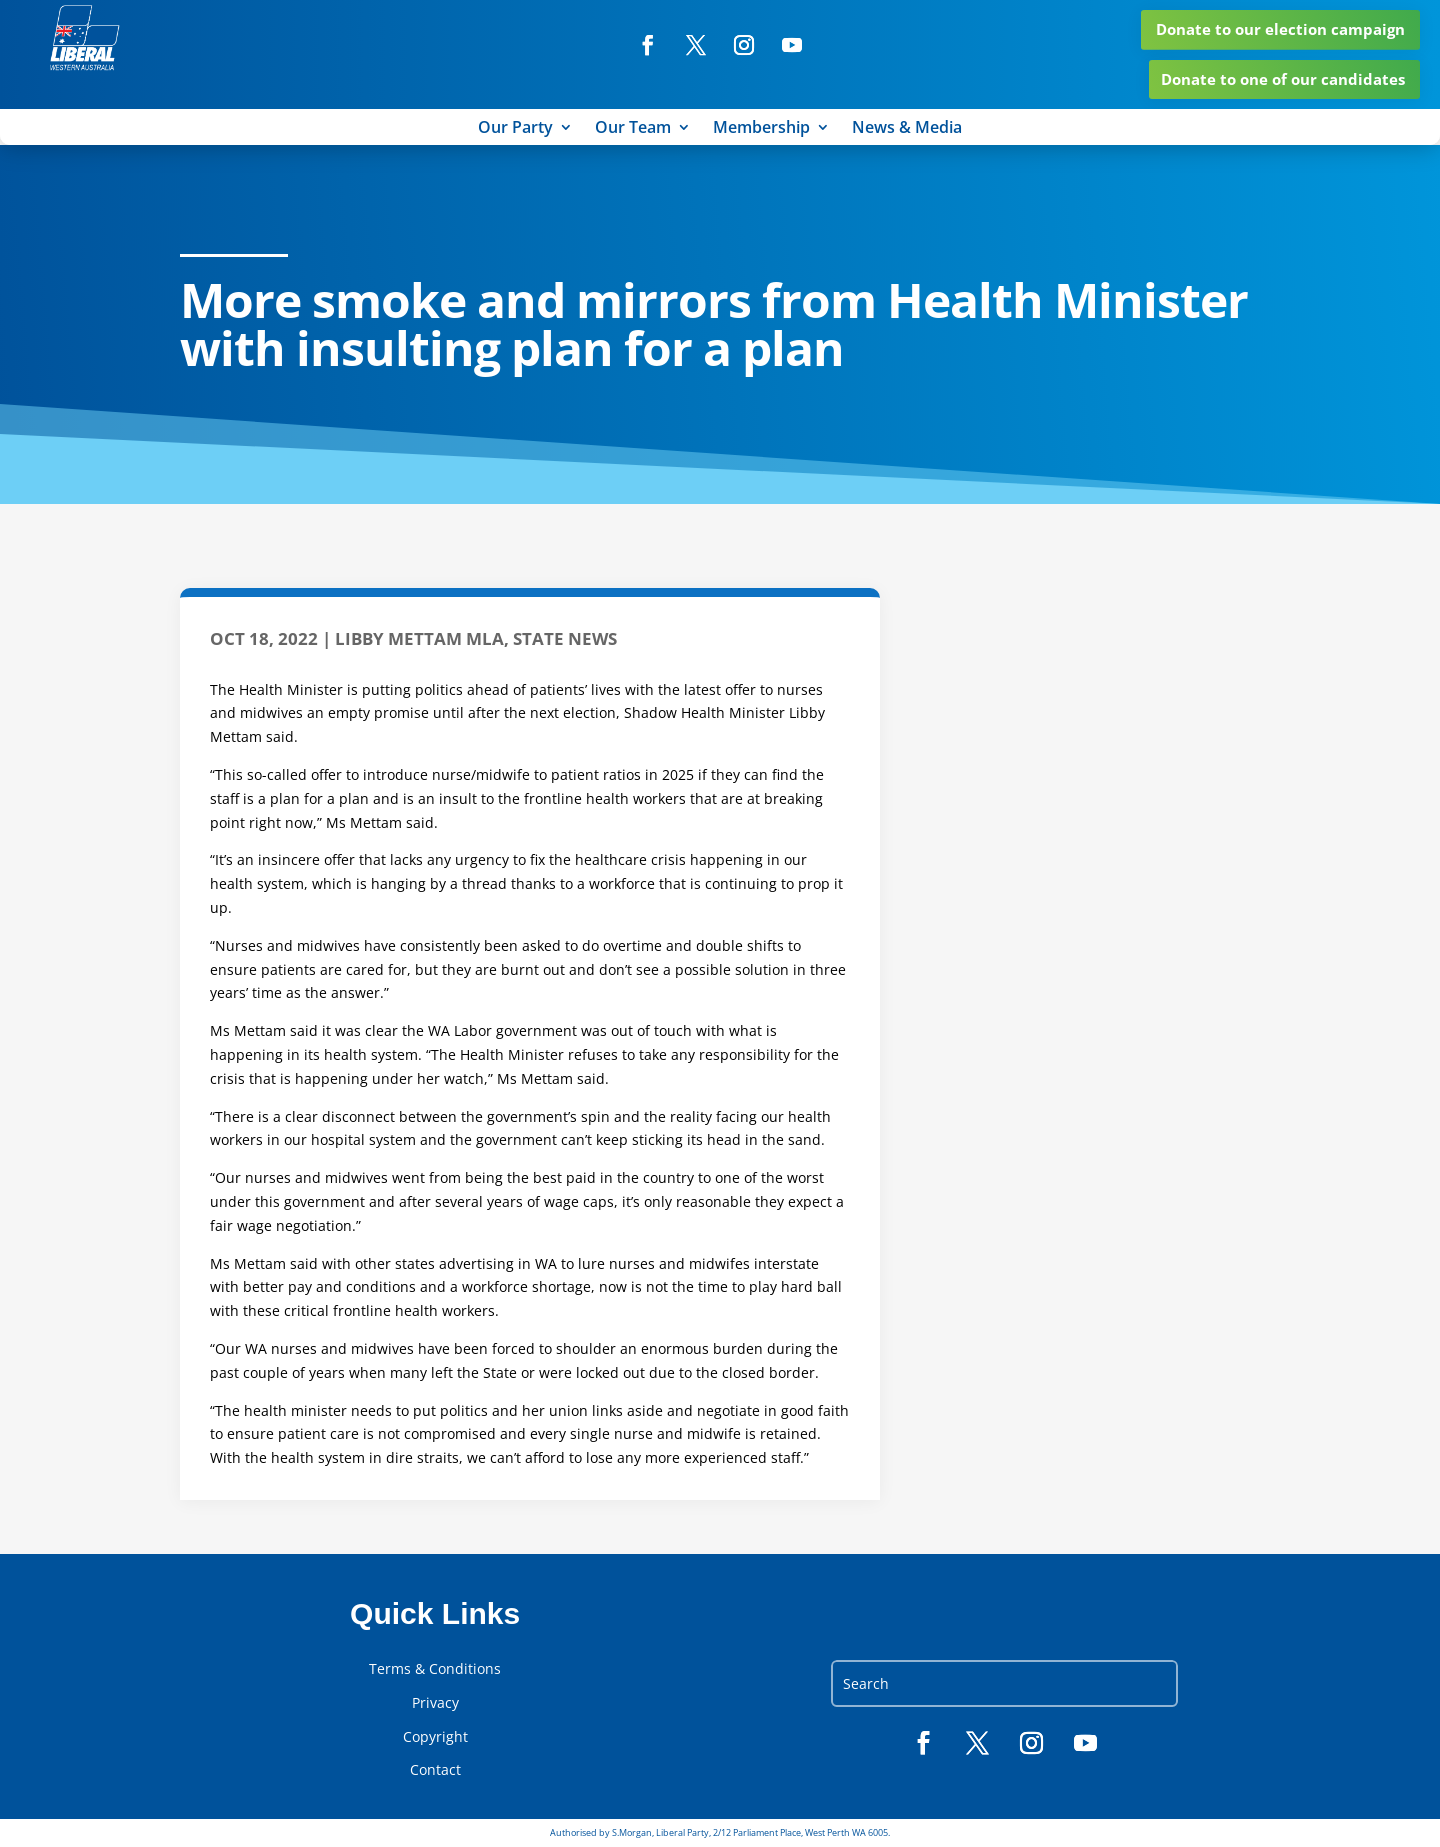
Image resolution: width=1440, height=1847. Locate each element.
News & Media (907, 129)
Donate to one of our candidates (1283, 79)
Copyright (435, 1737)
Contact (435, 1770)
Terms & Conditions (435, 1669)
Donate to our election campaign (1280, 29)
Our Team (633, 129)
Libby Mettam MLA (419, 638)
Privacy (435, 1703)
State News (565, 638)
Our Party (515, 129)
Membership (761, 129)
